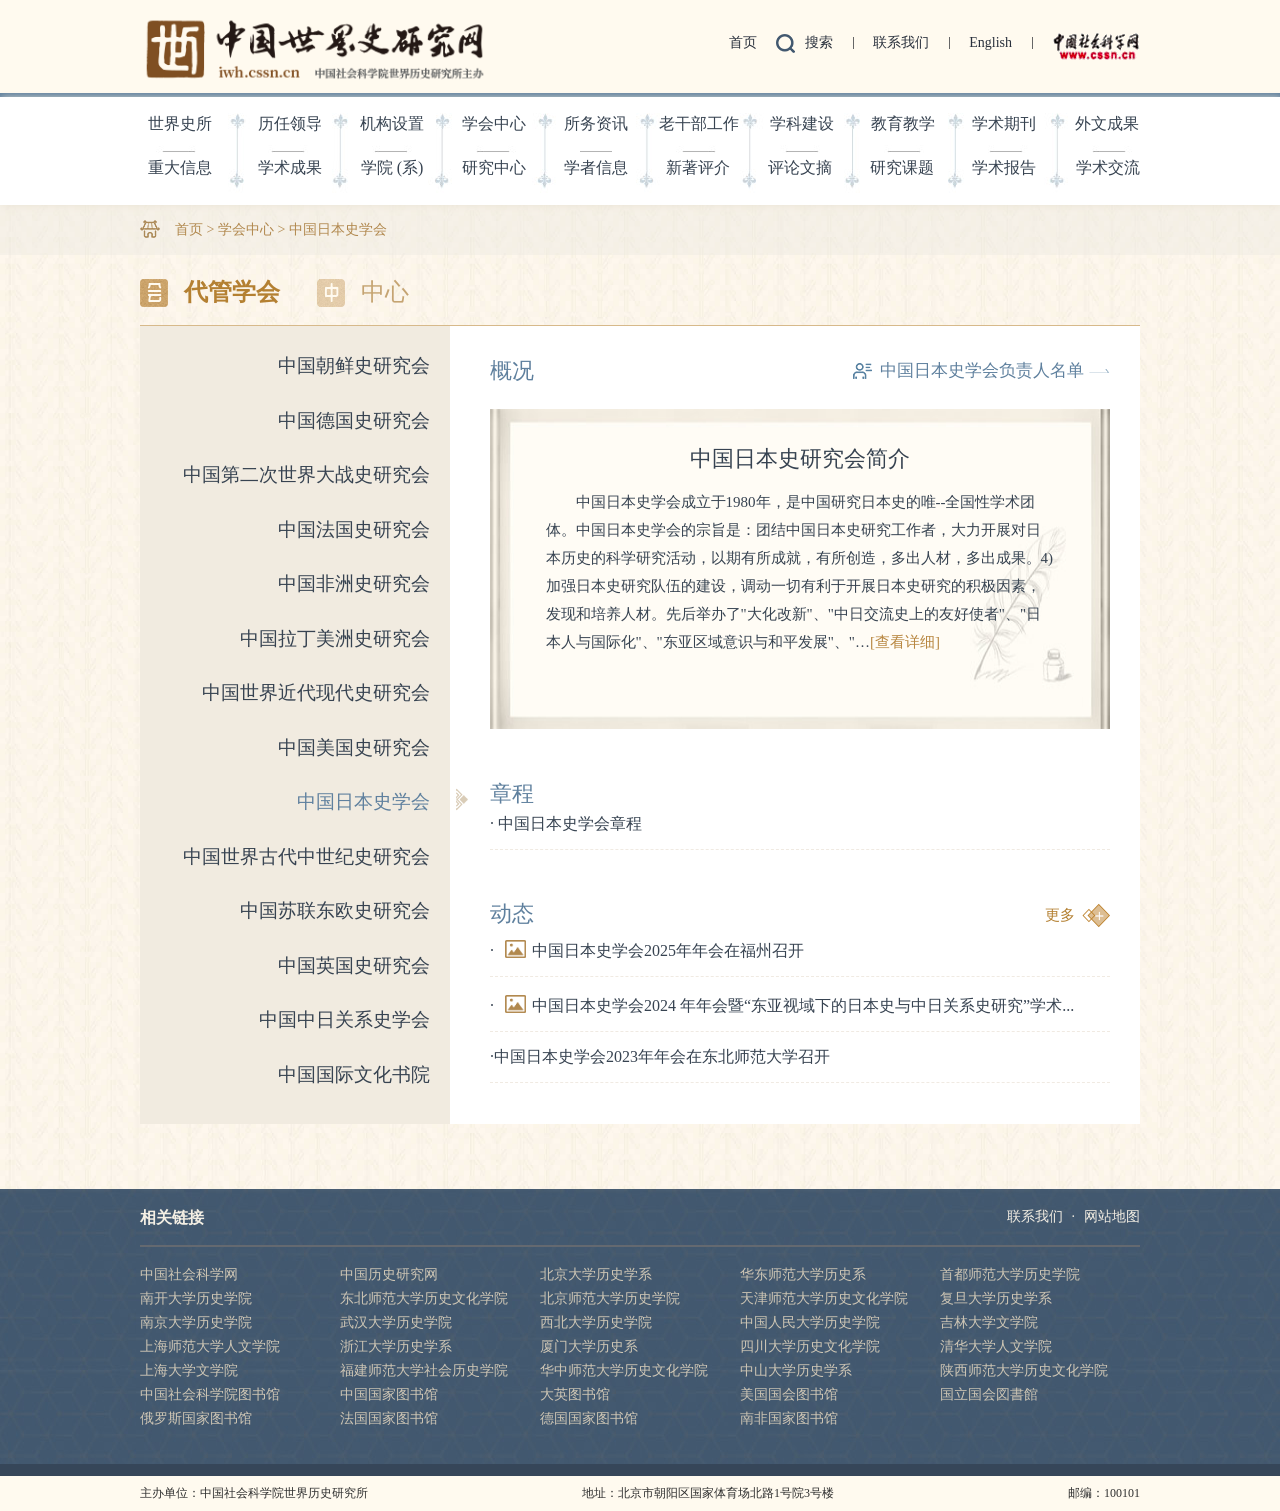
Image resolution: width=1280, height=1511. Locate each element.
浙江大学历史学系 (396, 1346)
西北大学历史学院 (596, 1322)
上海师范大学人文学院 (210, 1346)
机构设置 (392, 123)
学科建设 (802, 123)
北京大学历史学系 (596, 1274)
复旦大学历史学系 (996, 1298)
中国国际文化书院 (354, 1074)
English (990, 42)
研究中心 (494, 167)
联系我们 (901, 42)
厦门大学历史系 (589, 1346)
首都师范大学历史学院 (1010, 1274)
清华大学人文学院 (996, 1346)
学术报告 (1004, 167)
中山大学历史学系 (796, 1370)
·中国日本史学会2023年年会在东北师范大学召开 (660, 1056)
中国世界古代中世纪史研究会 (306, 856)
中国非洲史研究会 (354, 583)
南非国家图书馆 (789, 1418)
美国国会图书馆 (789, 1394)
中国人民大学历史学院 (810, 1322)
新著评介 (698, 167)
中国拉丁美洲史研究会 (335, 638)
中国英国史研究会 (354, 965)
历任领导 (290, 123)
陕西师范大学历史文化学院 (1024, 1370)
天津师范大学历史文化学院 (824, 1298)
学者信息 (596, 167)
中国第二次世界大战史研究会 (306, 474)
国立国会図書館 (989, 1394)
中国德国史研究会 (354, 420)
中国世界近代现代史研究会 (316, 692)
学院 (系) (392, 167)
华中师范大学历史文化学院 (624, 1370)
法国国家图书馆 (389, 1418)
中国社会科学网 (189, 1274)
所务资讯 (596, 123)
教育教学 (903, 123)
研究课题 (902, 167)
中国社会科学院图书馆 (210, 1394)
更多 (1060, 915)
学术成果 (290, 167)
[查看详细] (905, 642)
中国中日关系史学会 (344, 1019)
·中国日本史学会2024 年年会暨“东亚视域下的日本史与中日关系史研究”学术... (782, 1005)
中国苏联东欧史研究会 (335, 910)
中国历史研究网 (389, 1274)
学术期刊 (1004, 123)
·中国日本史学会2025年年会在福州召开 (647, 950)
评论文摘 (800, 167)
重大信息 (180, 167)
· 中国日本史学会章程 (566, 823)
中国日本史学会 (338, 229)
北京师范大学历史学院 (610, 1298)
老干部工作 (699, 123)
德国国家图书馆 (589, 1418)
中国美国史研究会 (354, 747)
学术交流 (1108, 167)
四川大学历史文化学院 (810, 1346)
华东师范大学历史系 (803, 1274)
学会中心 (494, 123)
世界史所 (180, 123)
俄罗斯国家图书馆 (196, 1418)
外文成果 (1107, 123)
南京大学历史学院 (196, 1322)
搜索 (819, 42)
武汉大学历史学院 (396, 1322)
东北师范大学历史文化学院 (424, 1298)
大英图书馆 (575, 1394)
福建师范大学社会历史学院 (424, 1370)
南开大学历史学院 (196, 1298)
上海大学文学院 (189, 1370)
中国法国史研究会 (354, 529)
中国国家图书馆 (389, 1394)
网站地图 (1112, 1216)
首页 (743, 42)
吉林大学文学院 (989, 1322)
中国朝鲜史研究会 (354, 365)
